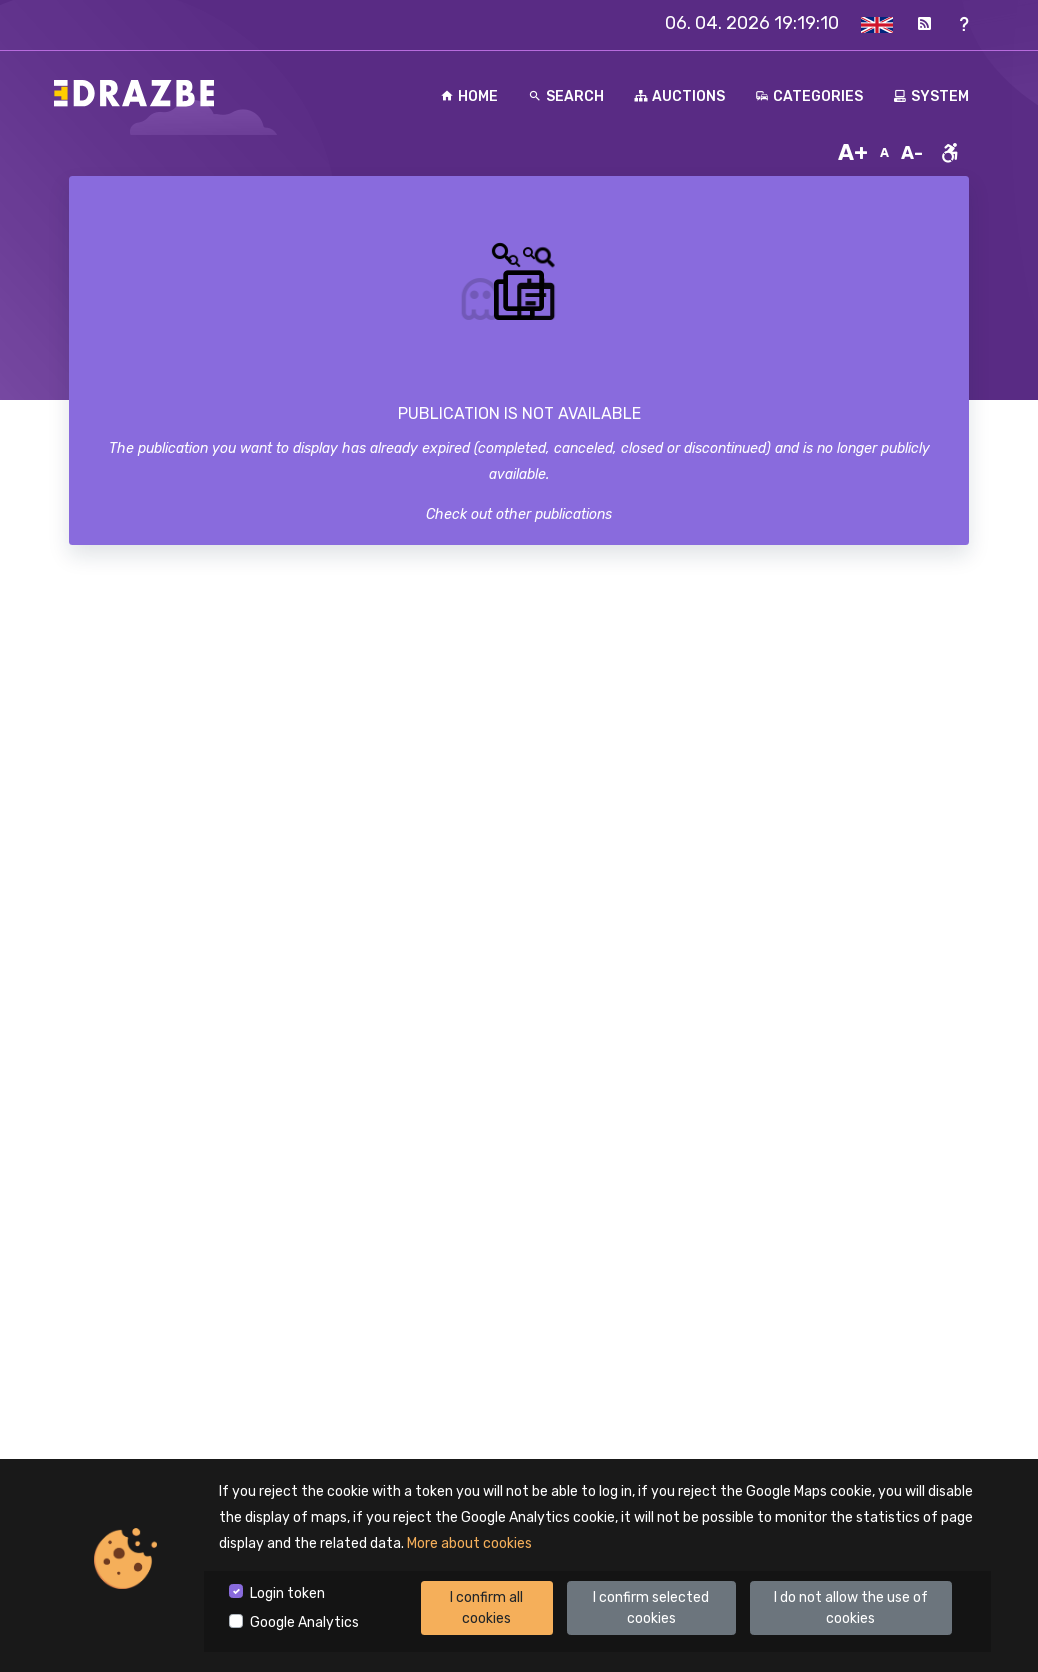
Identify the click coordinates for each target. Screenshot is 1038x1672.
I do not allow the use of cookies (851, 1608)
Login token (287, 1593)
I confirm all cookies (486, 1608)
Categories (809, 96)
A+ (853, 152)
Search (566, 96)
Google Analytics (304, 1622)
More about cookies (469, 1543)
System (931, 96)
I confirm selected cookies (651, 1608)
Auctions (679, 96)
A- (912, 153)
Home (469, 96)
